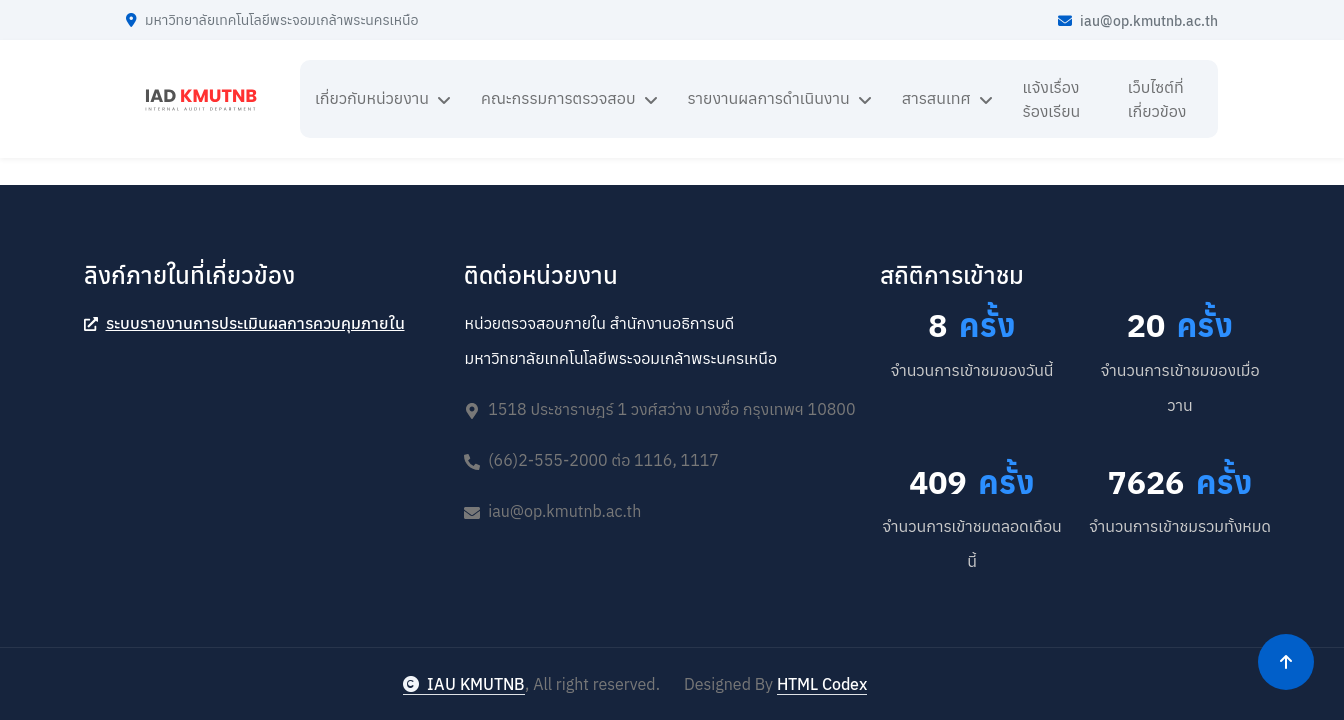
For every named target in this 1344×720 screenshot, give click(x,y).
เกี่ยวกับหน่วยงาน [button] (372, 98)
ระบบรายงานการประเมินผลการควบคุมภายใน (244, 323)
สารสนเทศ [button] (936, 98)
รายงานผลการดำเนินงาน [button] (769, 98)
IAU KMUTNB (464, 684)
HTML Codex (822, 684)
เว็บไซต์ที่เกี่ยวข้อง (1157, 99)
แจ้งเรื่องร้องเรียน (1052, 99)
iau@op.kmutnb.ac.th (1138, 21)
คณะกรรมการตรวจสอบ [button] (558, 98)
